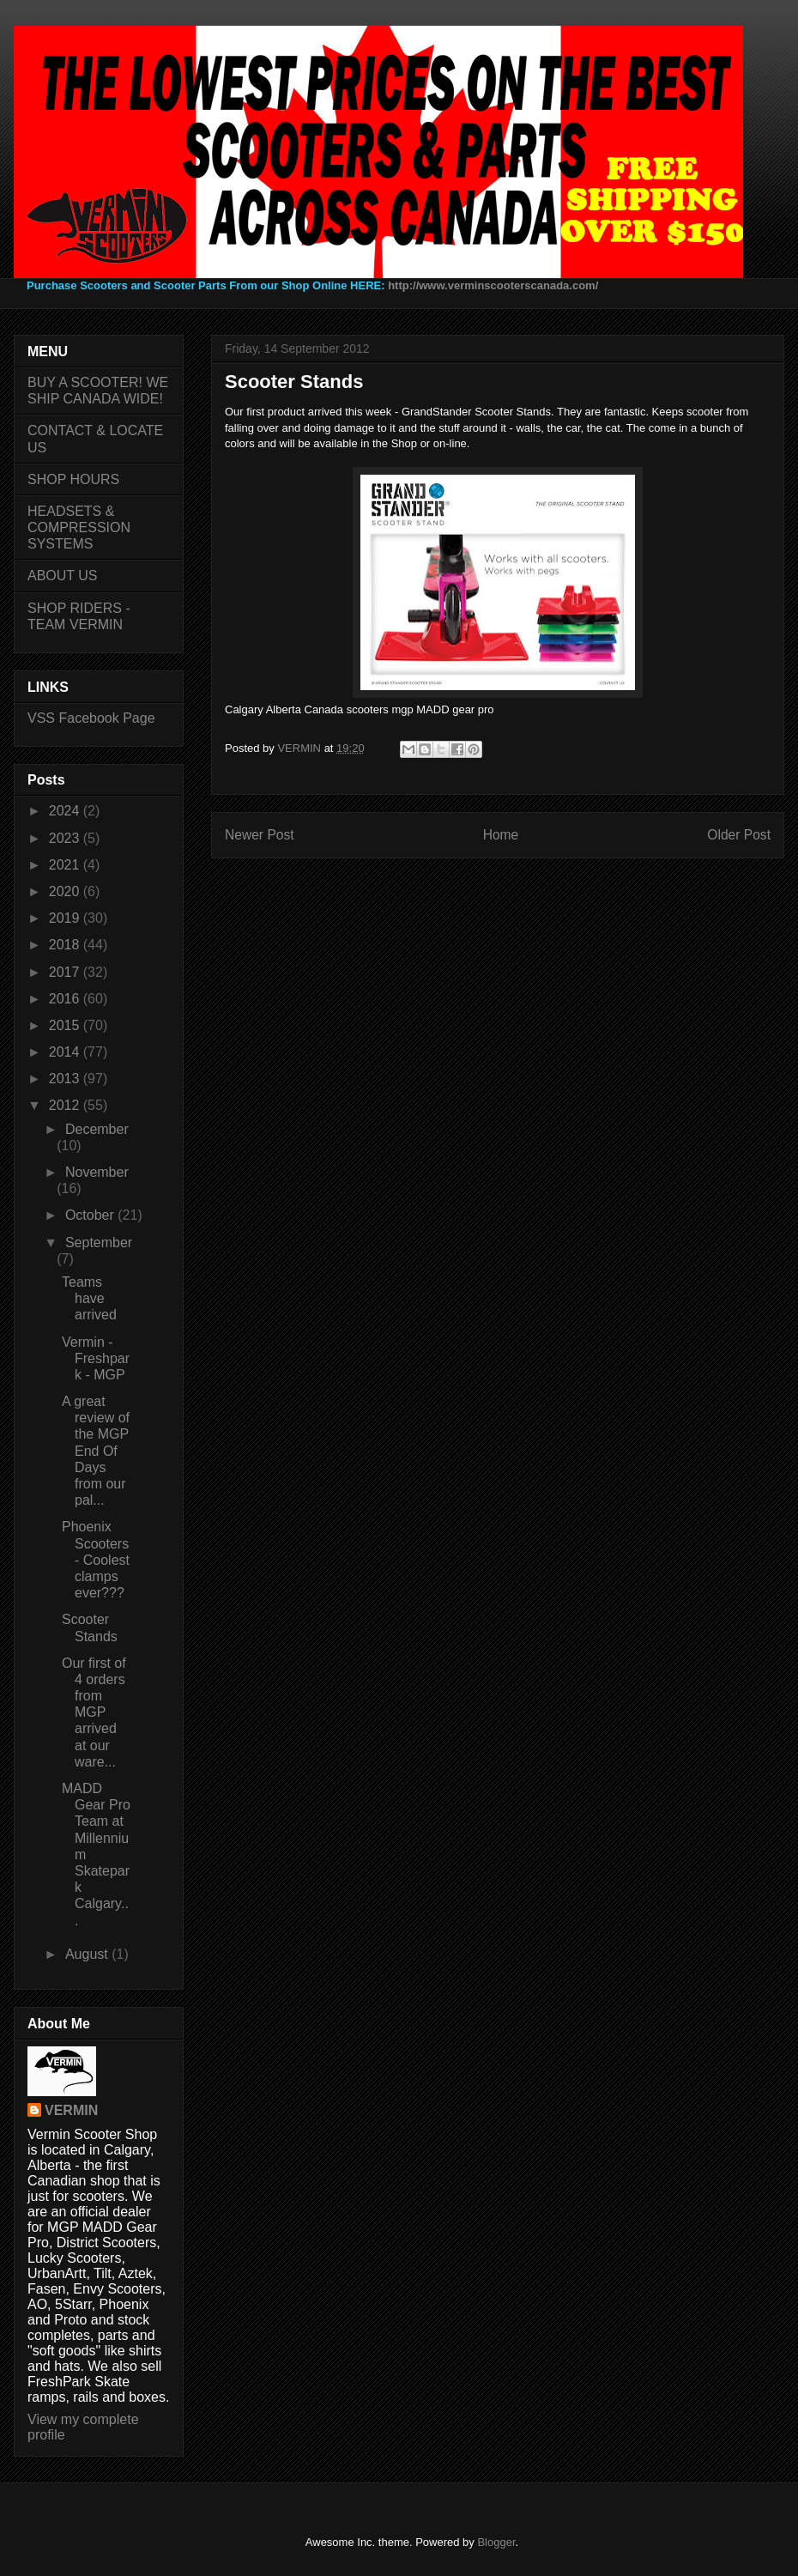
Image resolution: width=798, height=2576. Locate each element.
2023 (66, 838)
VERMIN (71, 2110)
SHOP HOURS (73, 479)
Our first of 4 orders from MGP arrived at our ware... (94, 1712)
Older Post (739, 834)
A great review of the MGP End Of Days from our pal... (96, 1450)
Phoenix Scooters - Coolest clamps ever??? (96, 1559)
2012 (66, 1105)
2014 (66, 1052)
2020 (66, 891)
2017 (66, 972)
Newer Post (259, 834)
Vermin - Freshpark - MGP (96, 1358)
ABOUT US (62, 575)
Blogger (496, 2542)
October (91, 1215)
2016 (66, 998)
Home (501, 834)
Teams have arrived (89, 1298)
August (88, 1954)
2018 (66, 944)
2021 (66, 865)
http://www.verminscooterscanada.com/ (493, 285)
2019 (66, 918)
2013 (66, 1078)
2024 (66, 810)
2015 (66, 1025)
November (97, 1172)
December (97, 1129)
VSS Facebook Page (91, 718)
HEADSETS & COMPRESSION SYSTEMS (78, 527)
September (98, 1242)
